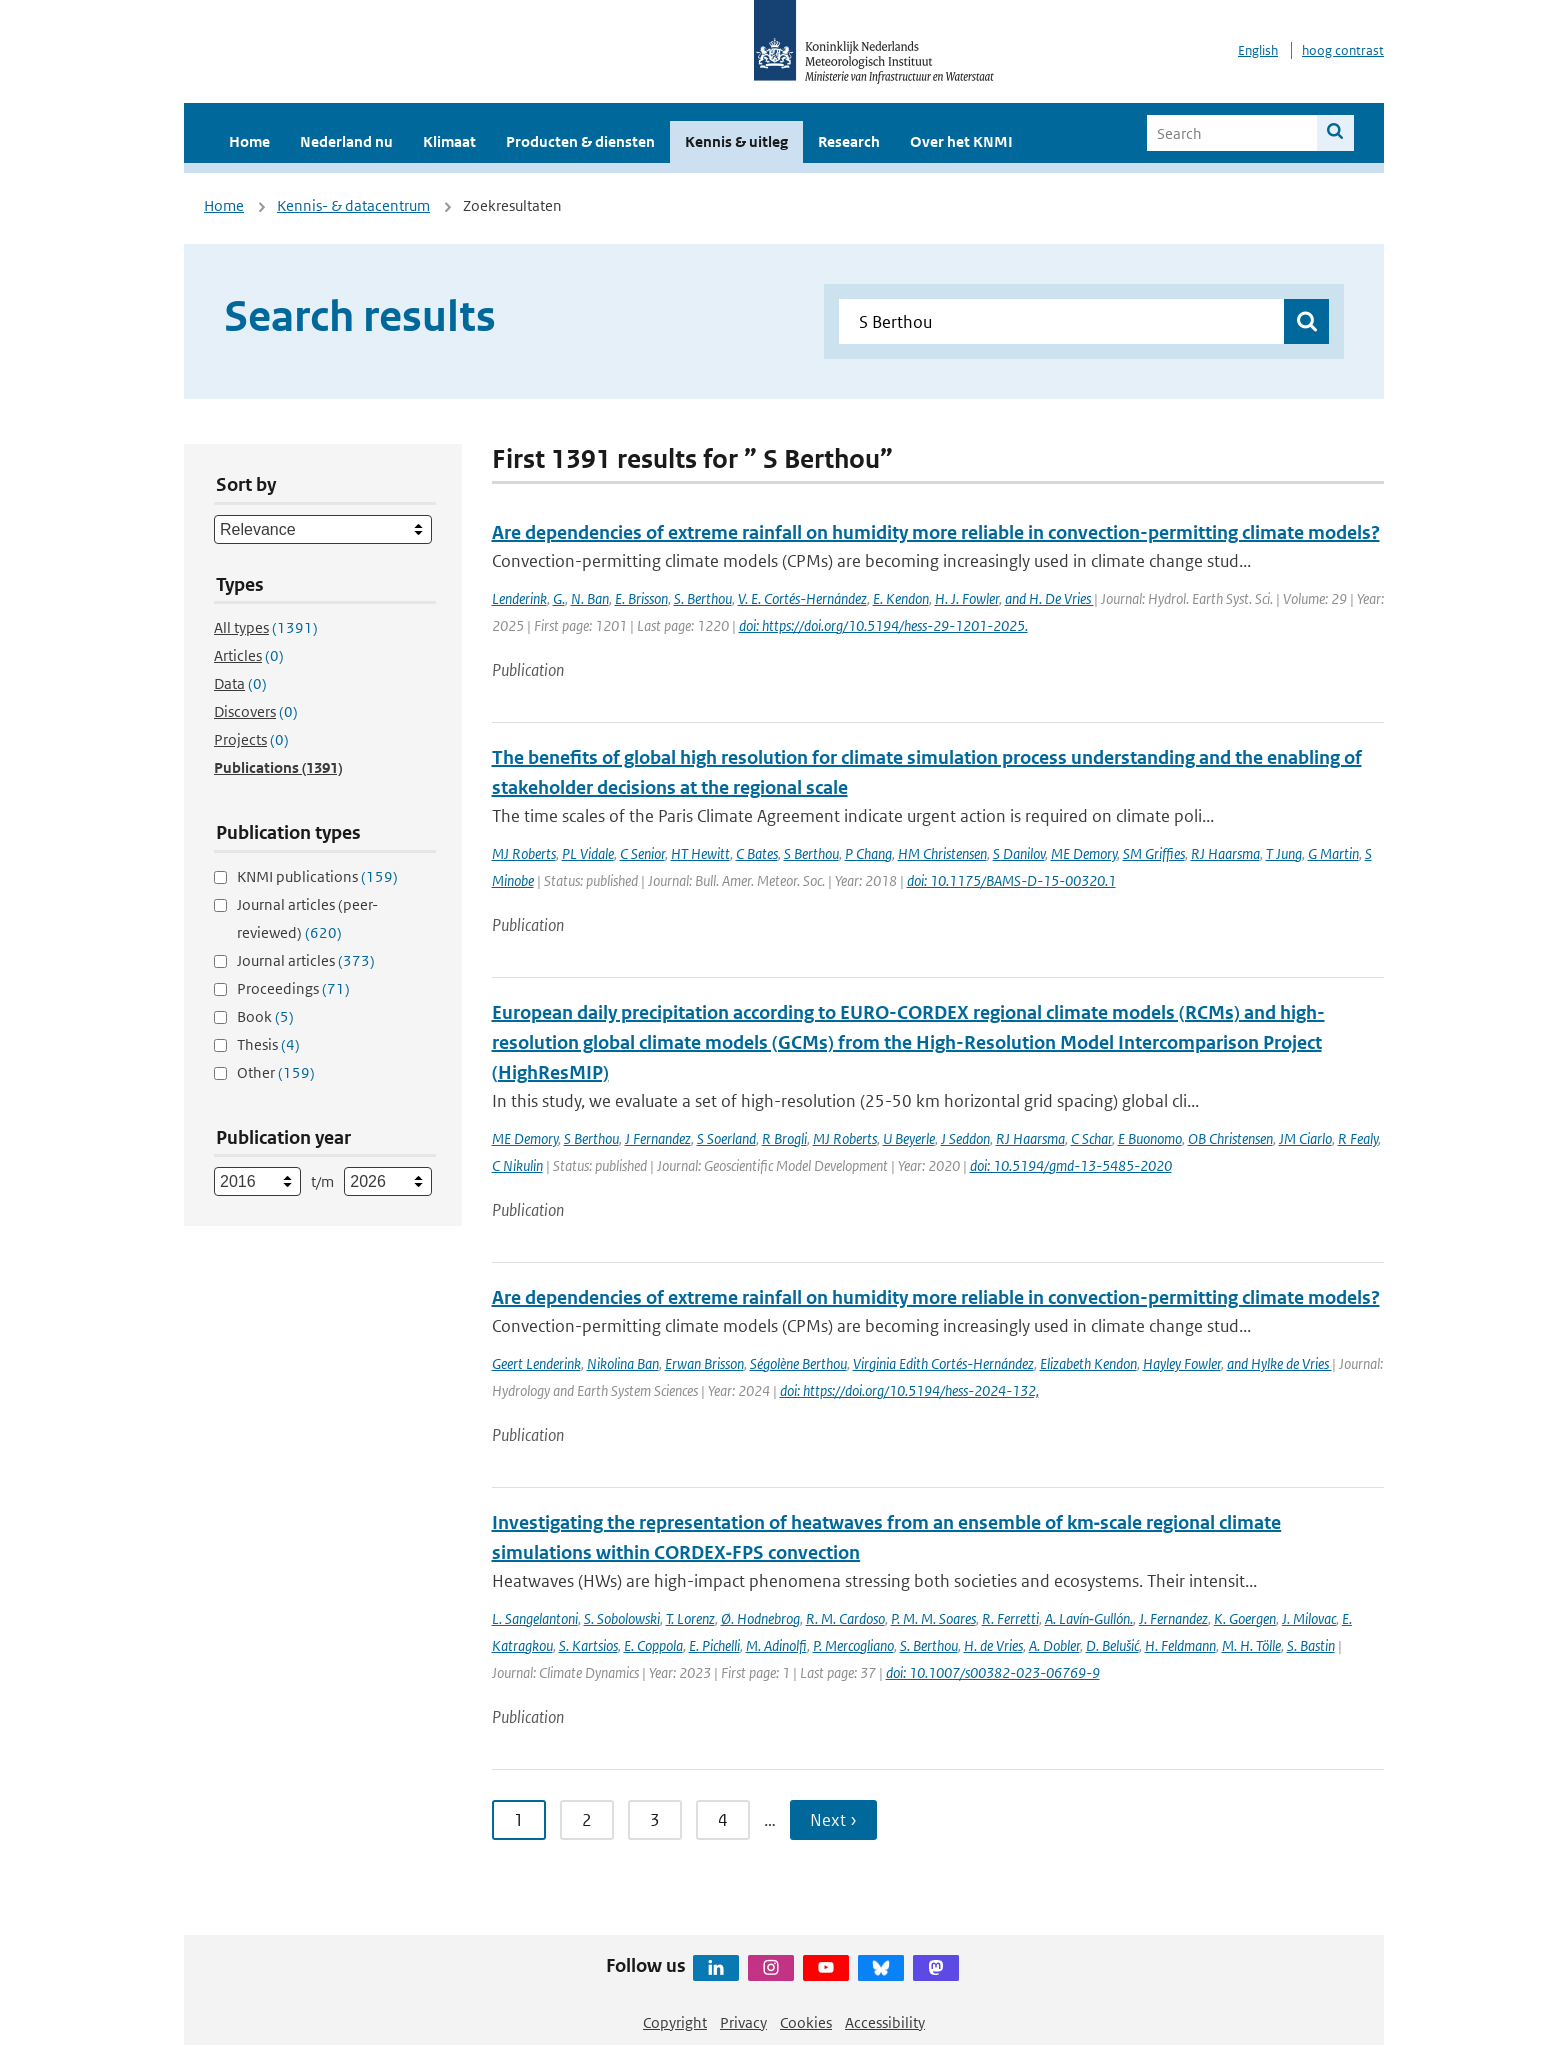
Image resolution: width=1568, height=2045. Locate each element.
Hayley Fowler (1182, 1363)
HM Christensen (942, 853)
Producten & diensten (580, 141)
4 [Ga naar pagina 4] (723, 1820)
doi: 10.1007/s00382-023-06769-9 (993, 1672)
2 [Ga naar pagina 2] (587, 1820)
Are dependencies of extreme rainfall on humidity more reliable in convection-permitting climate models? (936, 532)
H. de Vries (993, 1645)
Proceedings (293, 988)
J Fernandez (658, 1138)
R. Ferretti (1010, 1618)
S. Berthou (703, 598)
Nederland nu (346, 141)
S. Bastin (1311, 1645)
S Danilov (1019, 853)
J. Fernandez (1173, 1618)
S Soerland (726, 1138)
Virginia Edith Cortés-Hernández (943, 1363)
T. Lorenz (690, 1618)
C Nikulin (517, 1165)
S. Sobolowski (622, 1618)
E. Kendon (901, 598)
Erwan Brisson (704, 1363)
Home (249, 141)
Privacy (743, 2022)
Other (276, 1072)
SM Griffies (1154, 853)
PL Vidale (588, 853)
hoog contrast (1343, 50)
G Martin (1333, 853)
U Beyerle (909, 1138)
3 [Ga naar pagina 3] (655, 1820)
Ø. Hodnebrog (760, 1618)
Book (265, 1016)
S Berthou (811, 853)
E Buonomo (1150, 1138)
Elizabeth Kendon (1088, 1363)
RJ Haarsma (1225, 853)
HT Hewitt (700, 853)
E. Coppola (653, 1645)
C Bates (757, 853)
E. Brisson (641, 598)
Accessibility (885, 2022)
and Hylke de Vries (1279, 1363)
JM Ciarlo (1305, 1138)
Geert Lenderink (536, 1363)
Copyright (675, 2022)
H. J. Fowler (967, 598)
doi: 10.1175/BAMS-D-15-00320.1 (1011, 880)
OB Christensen (1230, 1138)
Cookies (806, 2022)
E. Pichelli (714, 1645)
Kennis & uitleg (736, 141)
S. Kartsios (588, 1645)
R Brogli (784, 1138)
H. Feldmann (1180, 1645)
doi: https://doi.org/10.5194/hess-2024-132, (909, 1390)
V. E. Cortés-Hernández (802, 598)
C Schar (1091, 1138)
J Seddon (965, 1138)
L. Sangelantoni (535, 1618)
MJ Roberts (524, 853)
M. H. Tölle (1251, 1645)
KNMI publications (317, 876)
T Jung (1284, 853)
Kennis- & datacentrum (353, 205)
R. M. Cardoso (845, 1618)
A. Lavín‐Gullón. (1089, 1618)
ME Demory (1084, 853)
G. (559, 598)
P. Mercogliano (853, 1645)
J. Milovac (1309, 1618)
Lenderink (519, 598)
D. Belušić (1112, 1645)
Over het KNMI (961, 141)
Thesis (268, 1044)
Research (849, 141)
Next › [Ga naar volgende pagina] (833, 1820)
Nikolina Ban (623, 1363)
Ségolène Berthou (798, 1363)
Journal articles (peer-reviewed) (307, 918)
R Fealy (1358, 1138)
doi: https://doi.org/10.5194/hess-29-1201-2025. (883, 625)
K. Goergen (1245, 1618)
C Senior (642, 853)
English (1258, 50)
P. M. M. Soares (933, 1618)
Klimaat (449, 141)
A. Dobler (1054, 1645)
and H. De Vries (1049, 598)
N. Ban (590, 598)
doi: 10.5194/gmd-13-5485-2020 (1071, 1165)
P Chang (868, 853)
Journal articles (306, 960)
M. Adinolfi (776, 1645)
